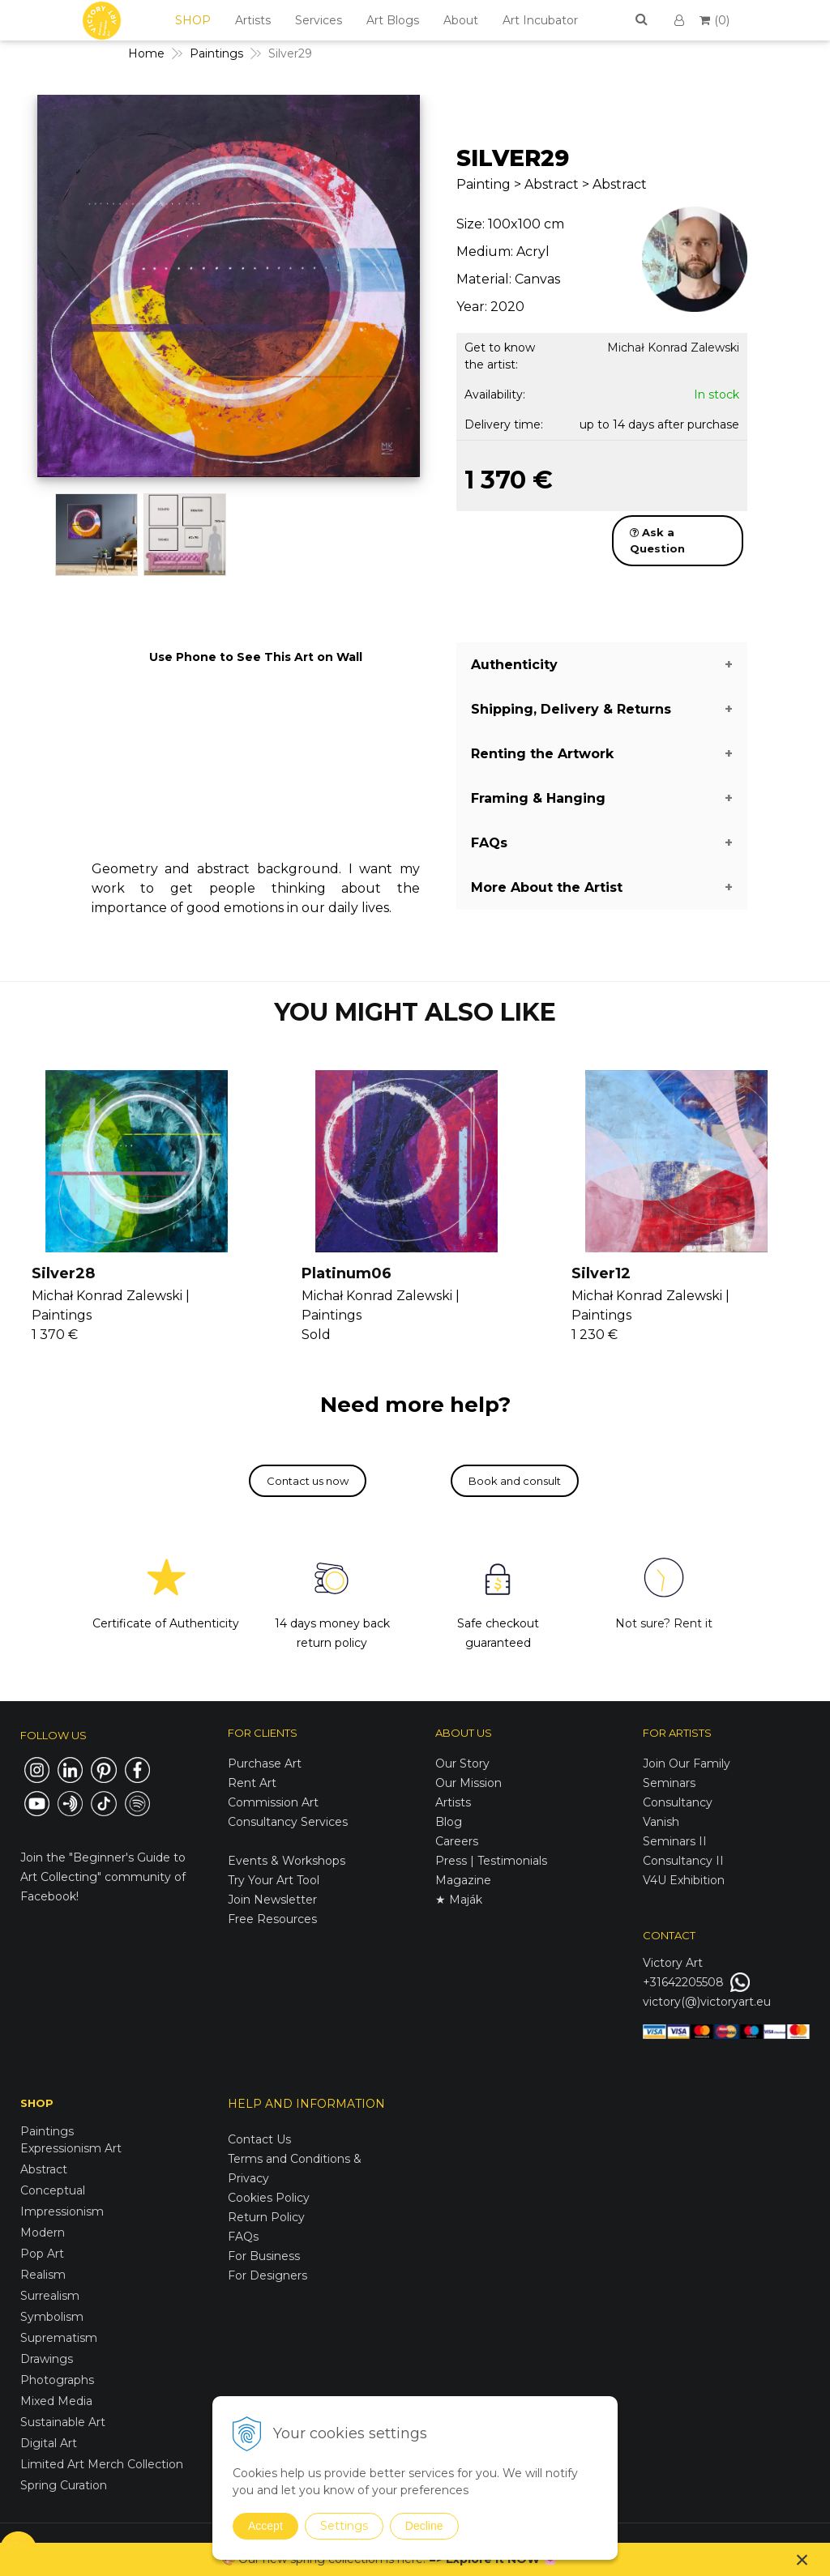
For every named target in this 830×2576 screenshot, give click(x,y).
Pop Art (42, 2253)
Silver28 (63, 1273)
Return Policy (266, 2217)
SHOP (193, 20)
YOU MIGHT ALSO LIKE (415, 1012)
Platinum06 (346, 1273)
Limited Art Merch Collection (101, 2464)
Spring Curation (63, 2485)
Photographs (57, 2380)
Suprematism (58, 2338)
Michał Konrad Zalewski (673, 347)
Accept (265, 2525)
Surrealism (49, 2295)
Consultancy (677, 1802)
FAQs (243, 2236)
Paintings (47, 2131)
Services (318, 20)
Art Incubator (540, 20)
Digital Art (48, 2443)
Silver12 (601, 1273)
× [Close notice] (802, 2559)
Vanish (661, 1822)
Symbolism (51, 2316)
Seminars (669, 1783)
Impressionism (62, 2211)
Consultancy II (683, 1860)
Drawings (46, 2359)
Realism (43, 2274)
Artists (253, 20)
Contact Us (259, 2139)
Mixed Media (56, 2401)
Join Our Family (686, 1763)
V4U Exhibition (684, 1880)
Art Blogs (392, 20)
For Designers (267, 2275)
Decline (424, 2525)
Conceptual (52, 2190)
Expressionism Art (71, 2148)
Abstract (43, 2169)
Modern (42, 2232)
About (460, 20)
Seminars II (675, 1841)
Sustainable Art (62, 2422)
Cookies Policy (269, 2197)
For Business (265, 2256)
